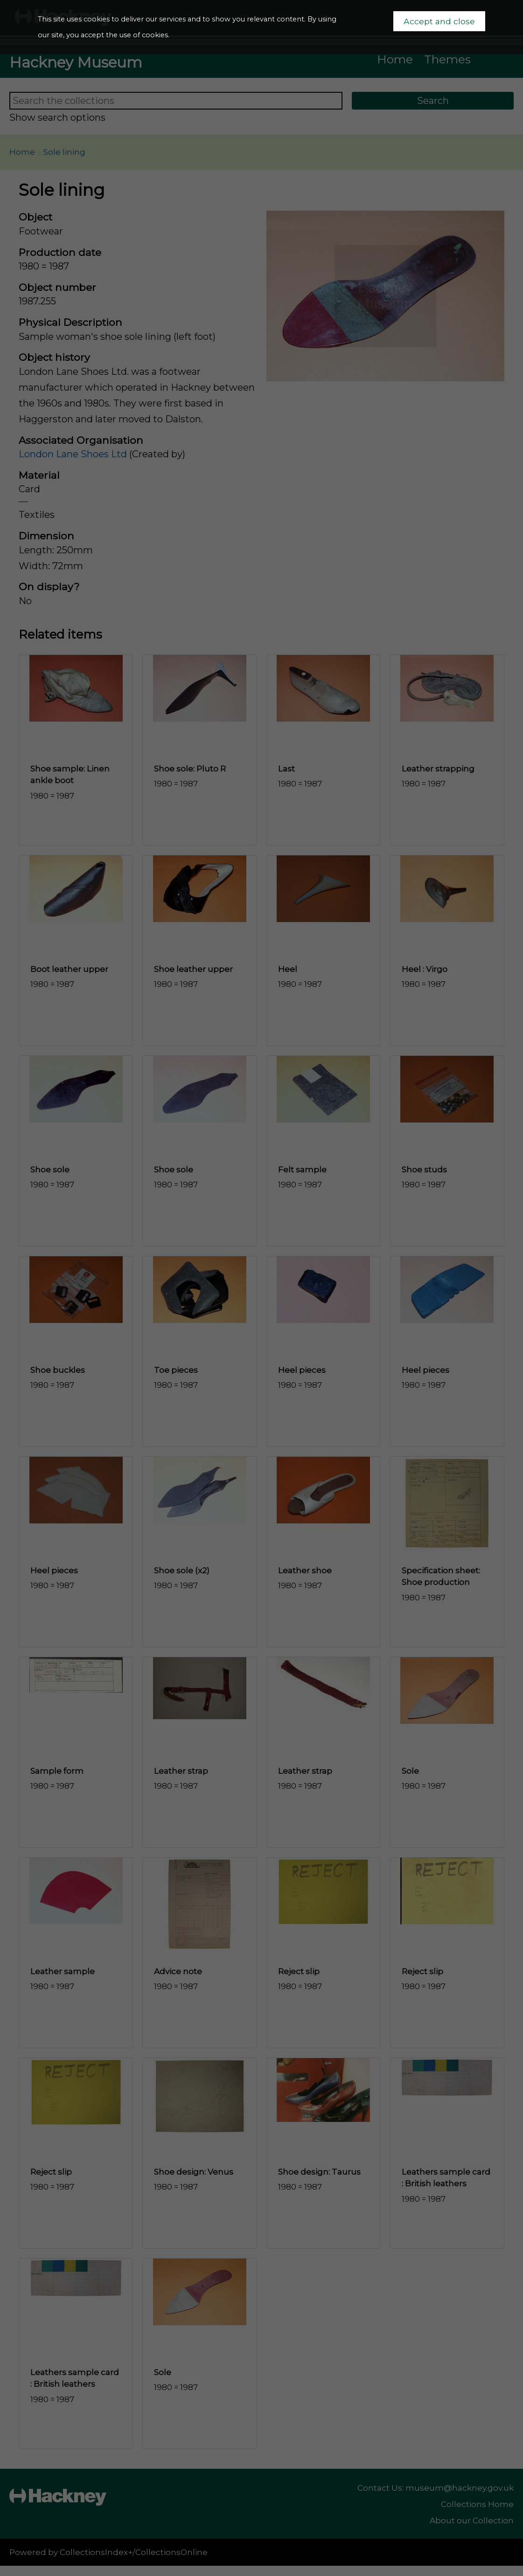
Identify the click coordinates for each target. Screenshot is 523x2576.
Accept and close (439, 21)
